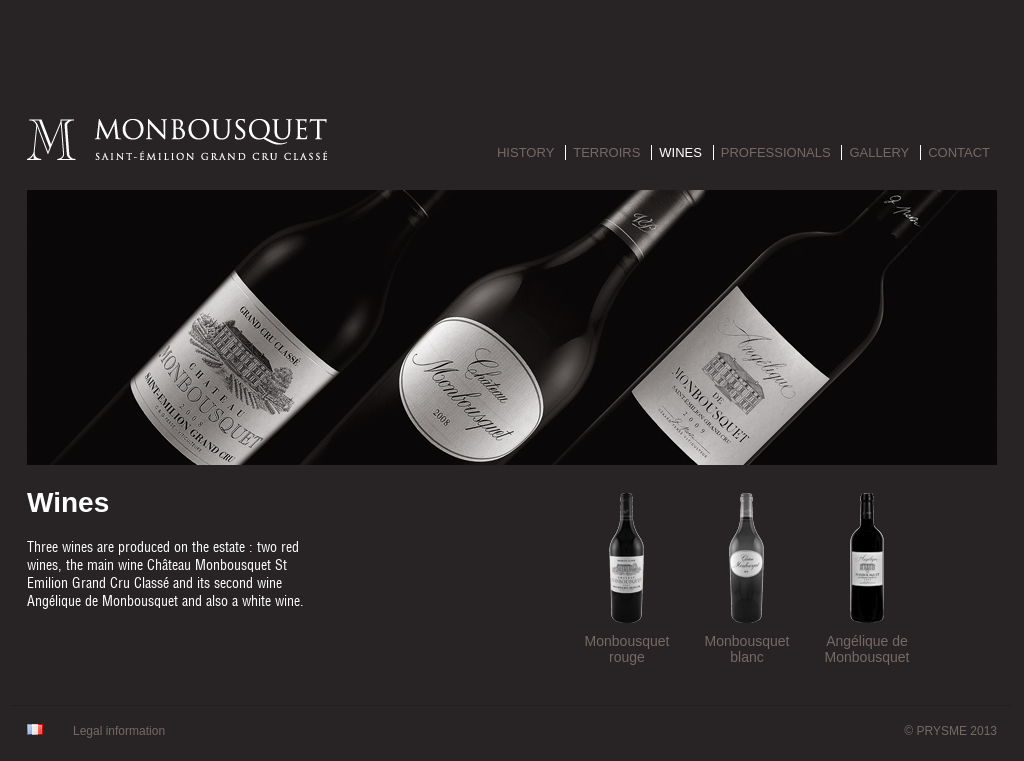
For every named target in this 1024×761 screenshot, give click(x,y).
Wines (680, 152)
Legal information (119, 731)
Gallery (879, 152)
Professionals (776, 152)
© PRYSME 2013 (950, 731)
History (525, 152)
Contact (959, 152)
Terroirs (606, 152)
